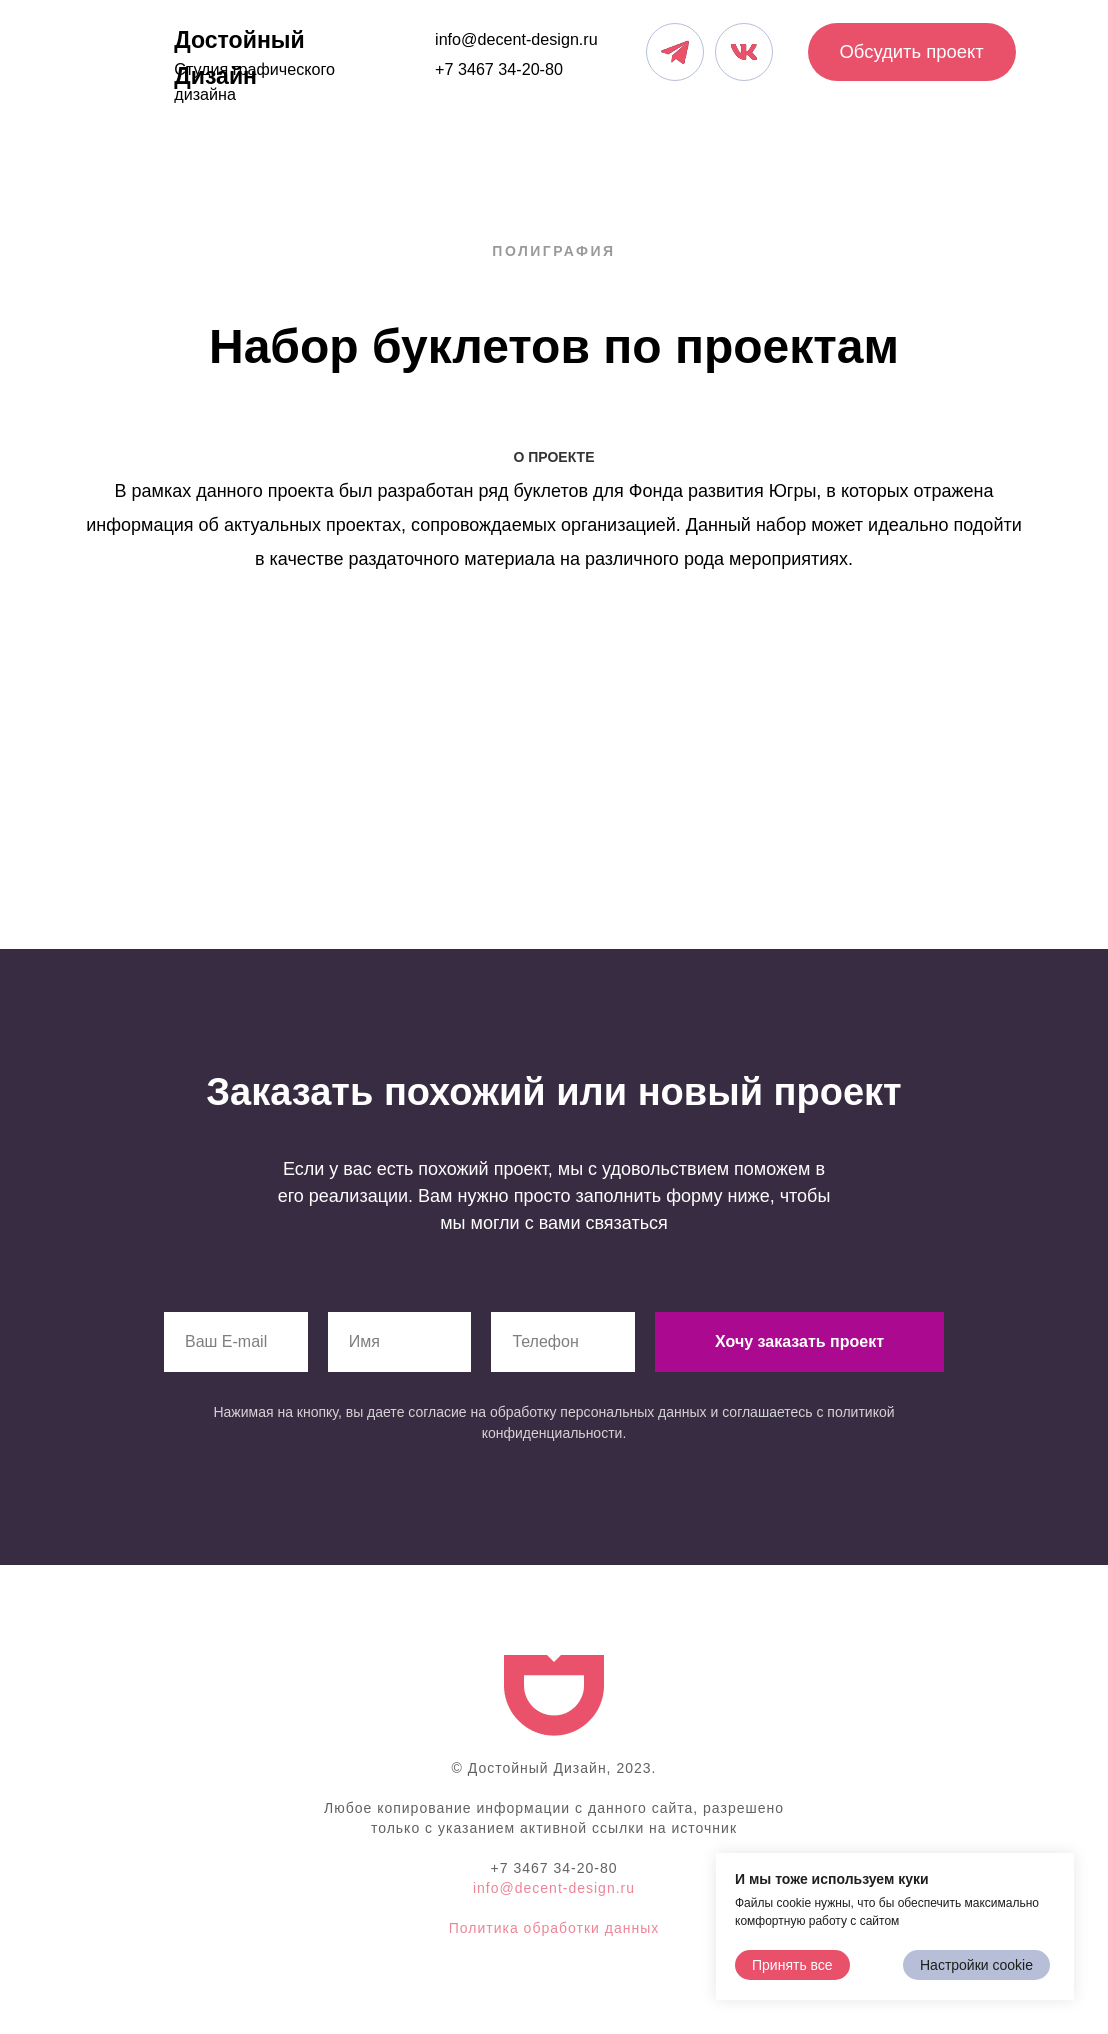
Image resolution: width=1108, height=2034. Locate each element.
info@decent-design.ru (516, 39)
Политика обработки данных (554, 1928)
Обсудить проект (911, 51)
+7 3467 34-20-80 (499, 69)
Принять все (792, 1965)
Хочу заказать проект (799, 1341)
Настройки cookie (976, 1965)
